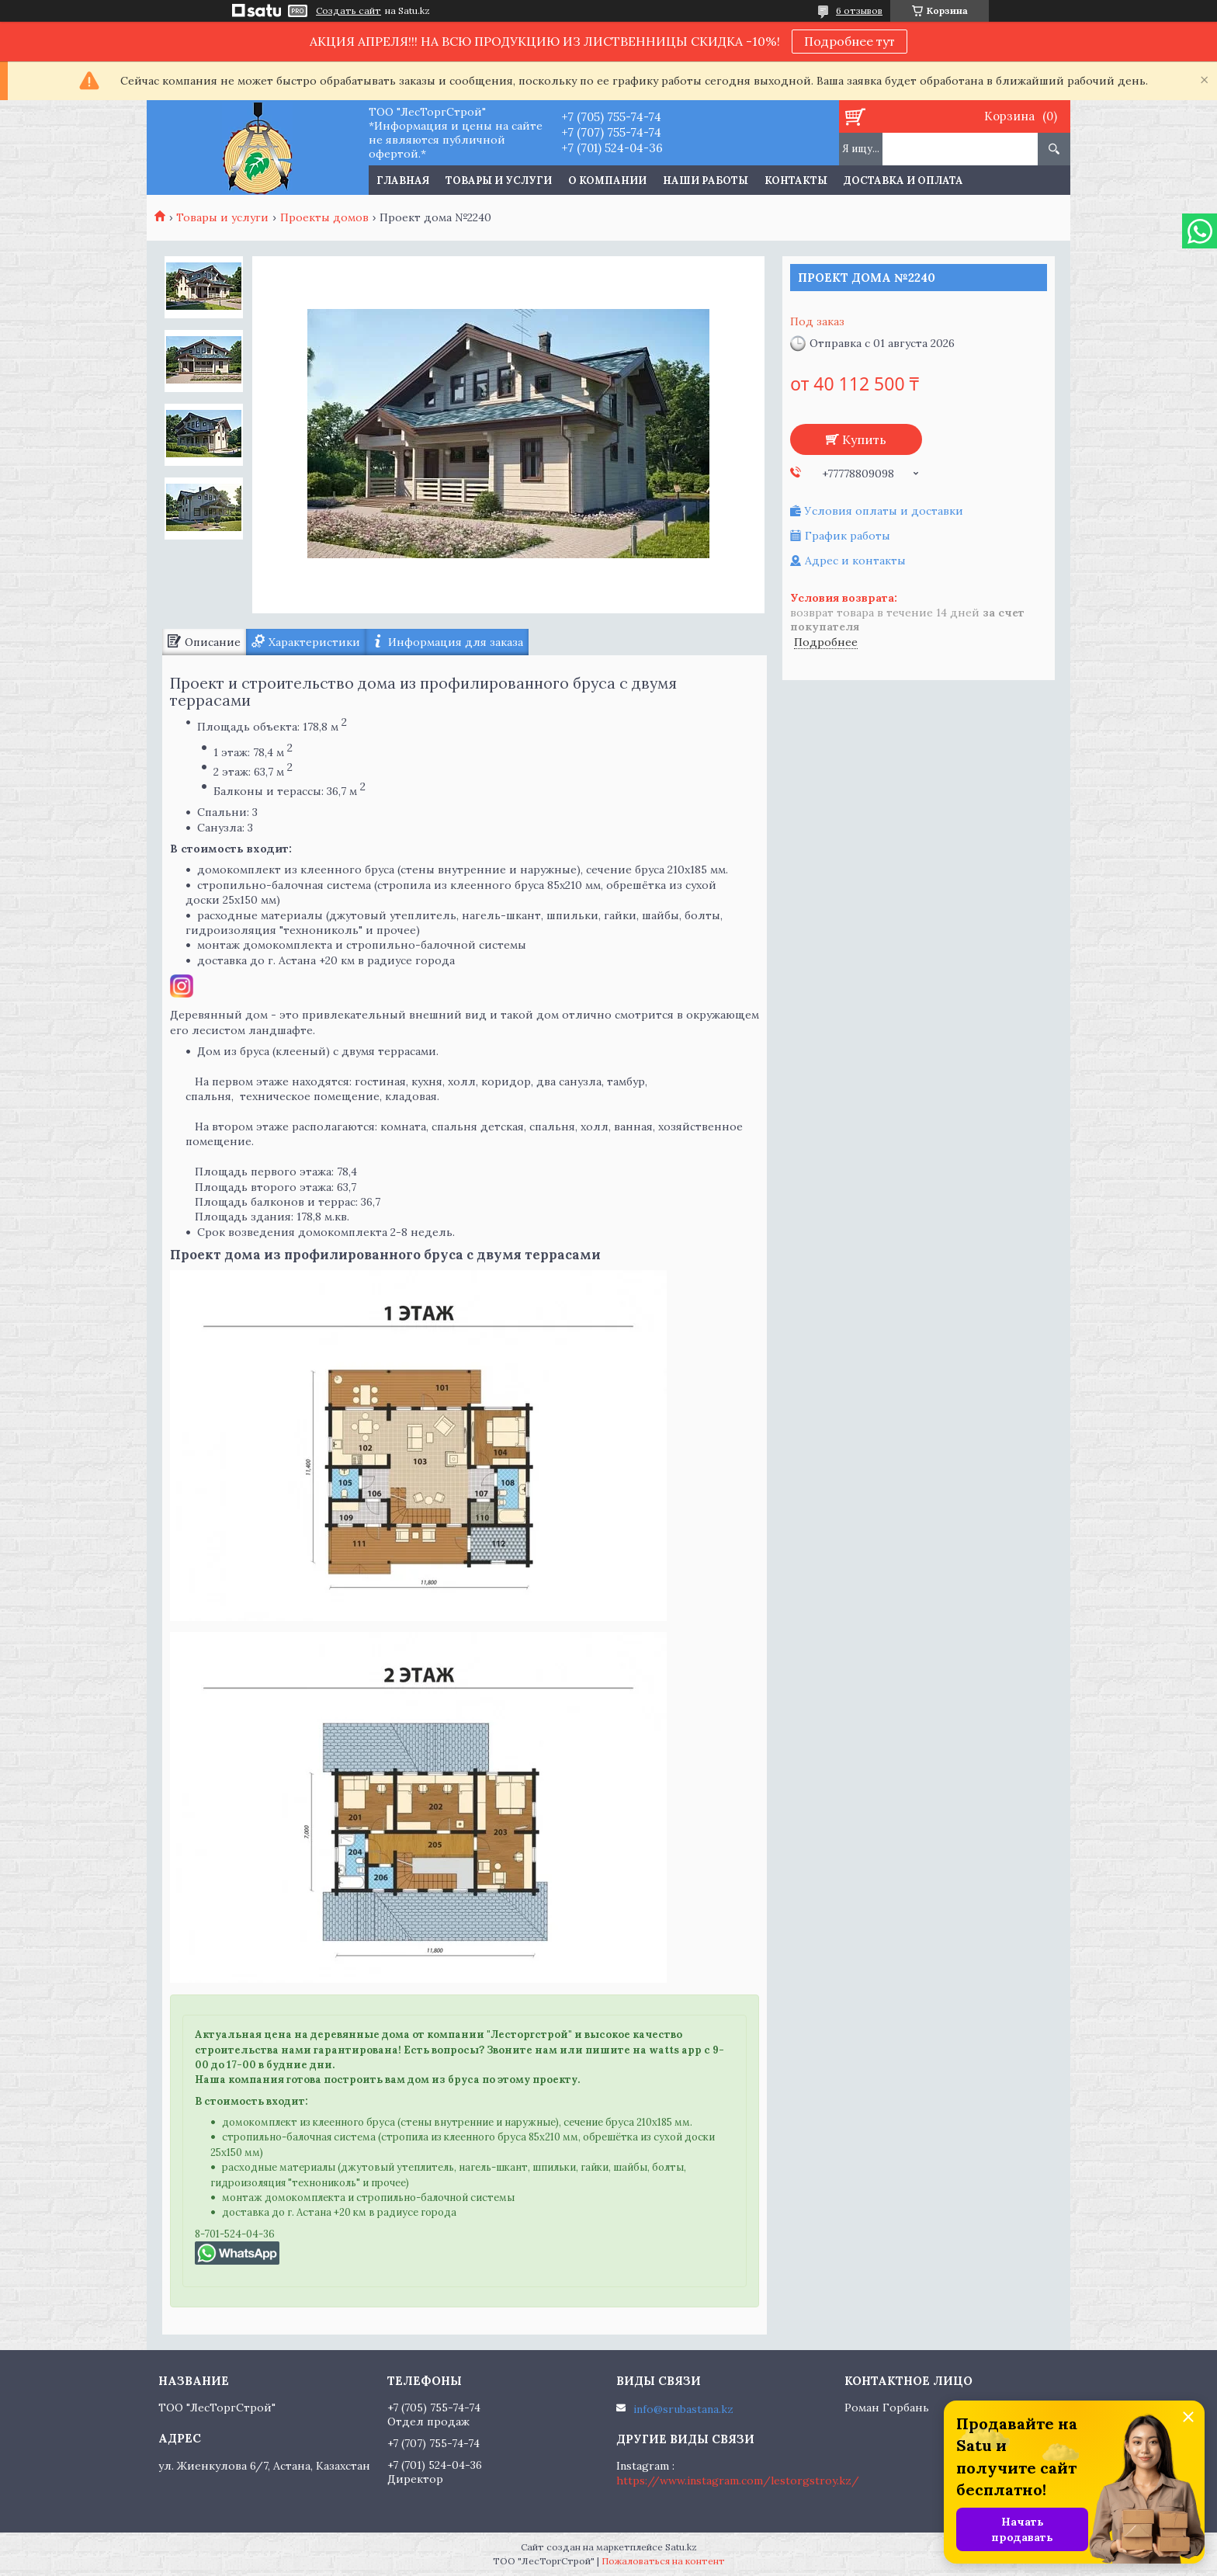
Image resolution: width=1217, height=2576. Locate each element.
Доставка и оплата (903, 180)
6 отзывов (859, 10)
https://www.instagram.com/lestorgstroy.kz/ (737, 2480)
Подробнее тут (849, 41)
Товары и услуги (499, 180)
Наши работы (705, 180)
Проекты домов (324, 217)
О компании (607, 180)
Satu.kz (681, 2547)
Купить (864, 439)
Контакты (796, 180)
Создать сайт (348, 10)
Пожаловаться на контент (663, 2561)
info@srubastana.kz (683, 2409)
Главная (402, 180)
